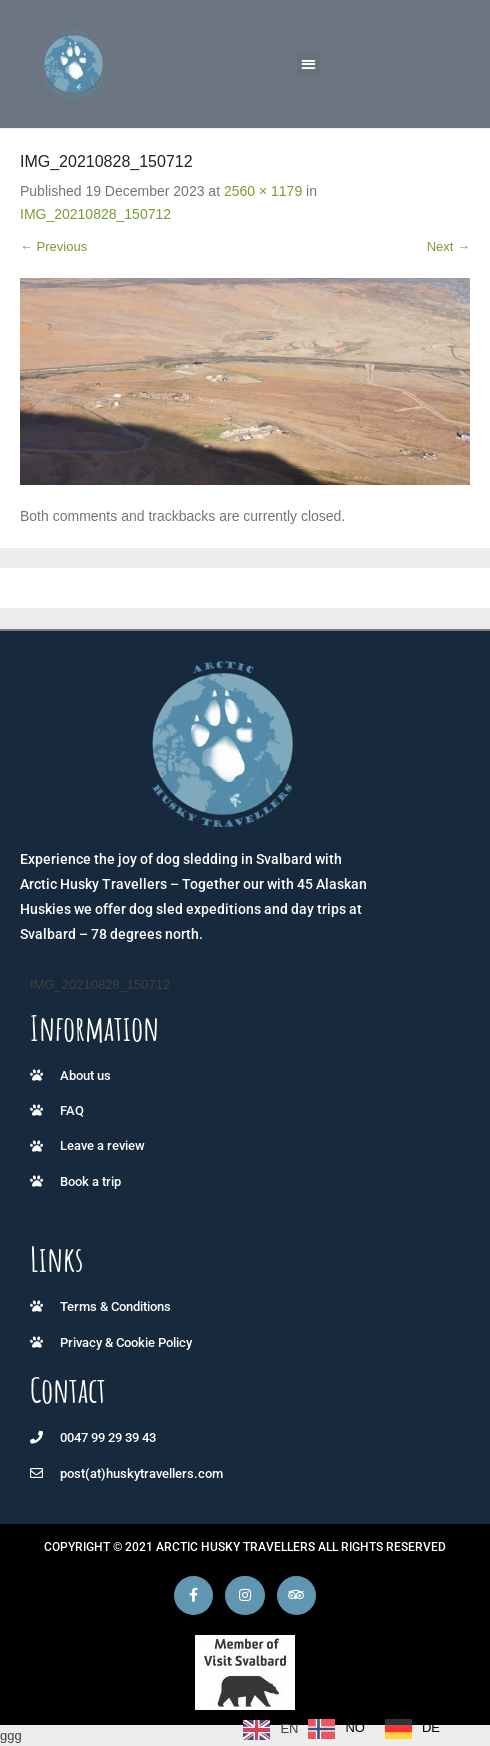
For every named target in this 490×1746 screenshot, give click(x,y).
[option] (336, 1729)
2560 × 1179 (263, 191)
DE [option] (431, 1727)
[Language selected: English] (346, 1729)
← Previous (53, 246)
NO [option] (355, 1727)
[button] (308, 64)
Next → (448, 246)
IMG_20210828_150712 (95, 214)
